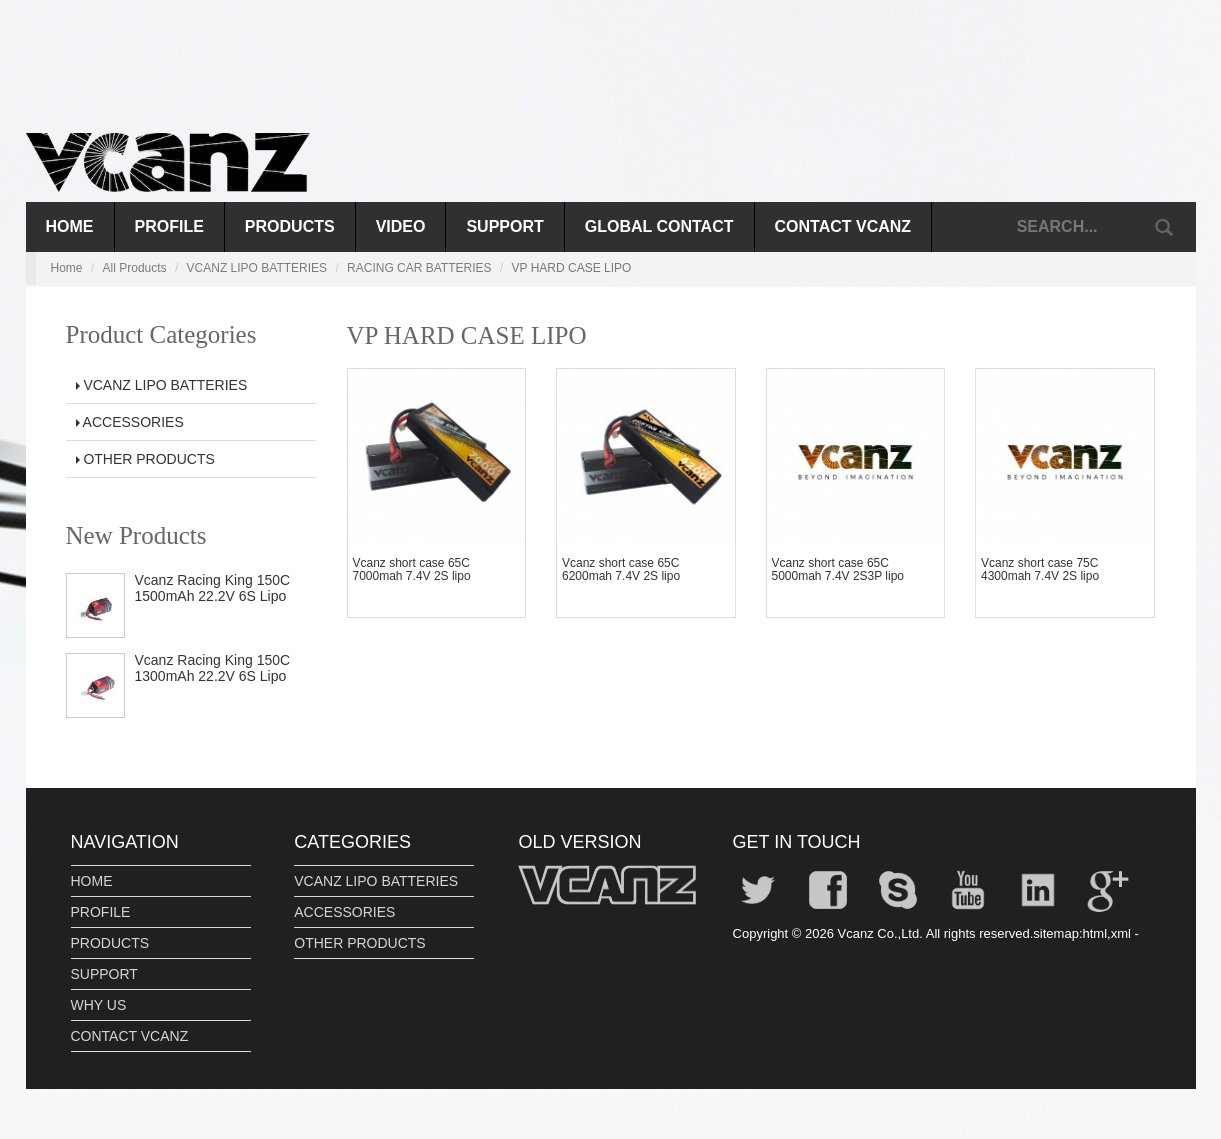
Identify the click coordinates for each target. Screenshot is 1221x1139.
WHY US (99, 1005)
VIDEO (401, 226)
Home (70, 226)
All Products (135, 268)
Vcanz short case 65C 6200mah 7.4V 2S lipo (621, 569)
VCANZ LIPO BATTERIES (257, 268)
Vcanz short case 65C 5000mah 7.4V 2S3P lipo (838, 569)
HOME (92, 881)
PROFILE (169, 226)
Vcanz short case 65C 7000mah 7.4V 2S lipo (412, 569)
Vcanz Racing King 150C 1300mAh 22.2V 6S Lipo (213, 667)
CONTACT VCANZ (843, 226)
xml (1121, 933)
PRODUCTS (290, 226)
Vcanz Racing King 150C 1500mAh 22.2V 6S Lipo (213, 587)
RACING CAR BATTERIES (419, 268)
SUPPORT (504, 226)
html (1095, 933)
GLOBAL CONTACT (659, 226)
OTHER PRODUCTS (145, 459)
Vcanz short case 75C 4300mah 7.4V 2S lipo (1040, 569)
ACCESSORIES (130, 422)
